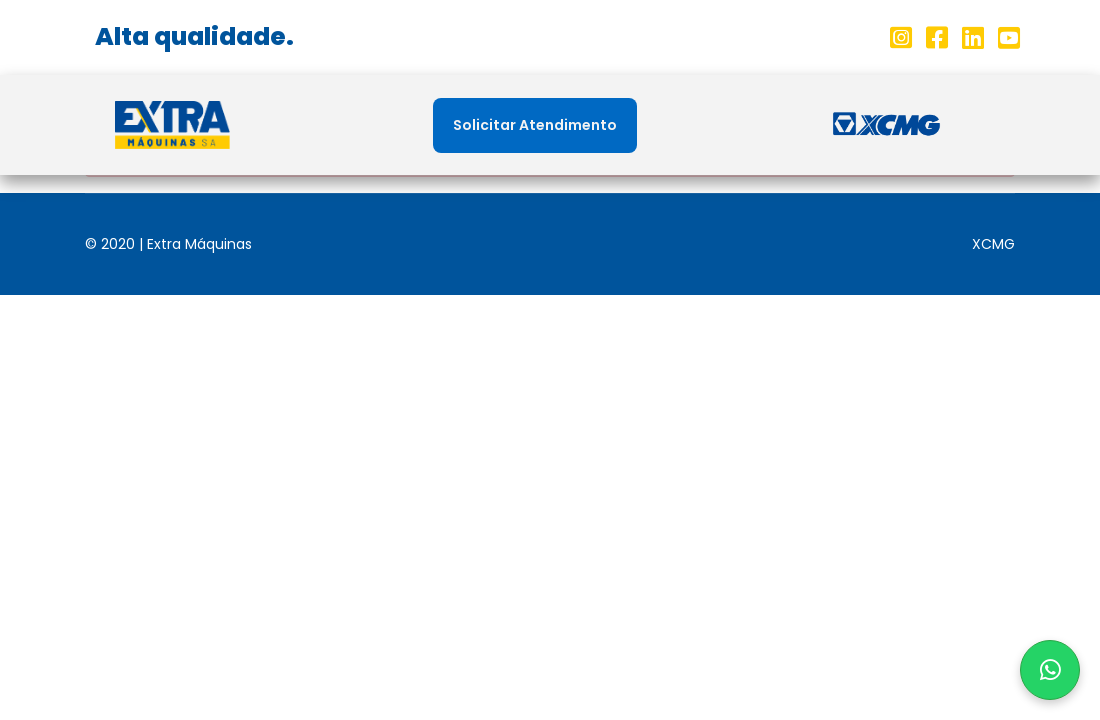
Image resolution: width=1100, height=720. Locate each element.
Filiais (510, 125)
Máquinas (612, 125)
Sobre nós (417, 125)
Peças (716, 125)
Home (323, 125)
